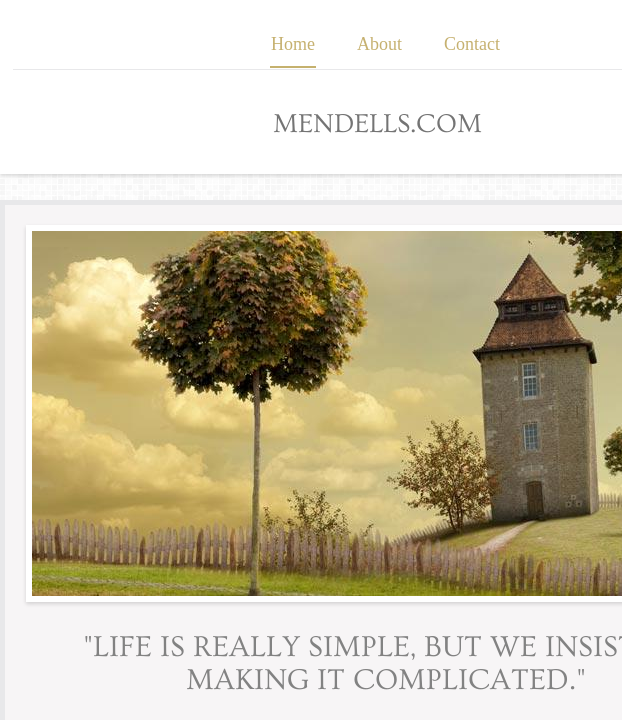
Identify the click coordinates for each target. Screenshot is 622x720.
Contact (472, 44)
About (379, 44)
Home (293, 44)
